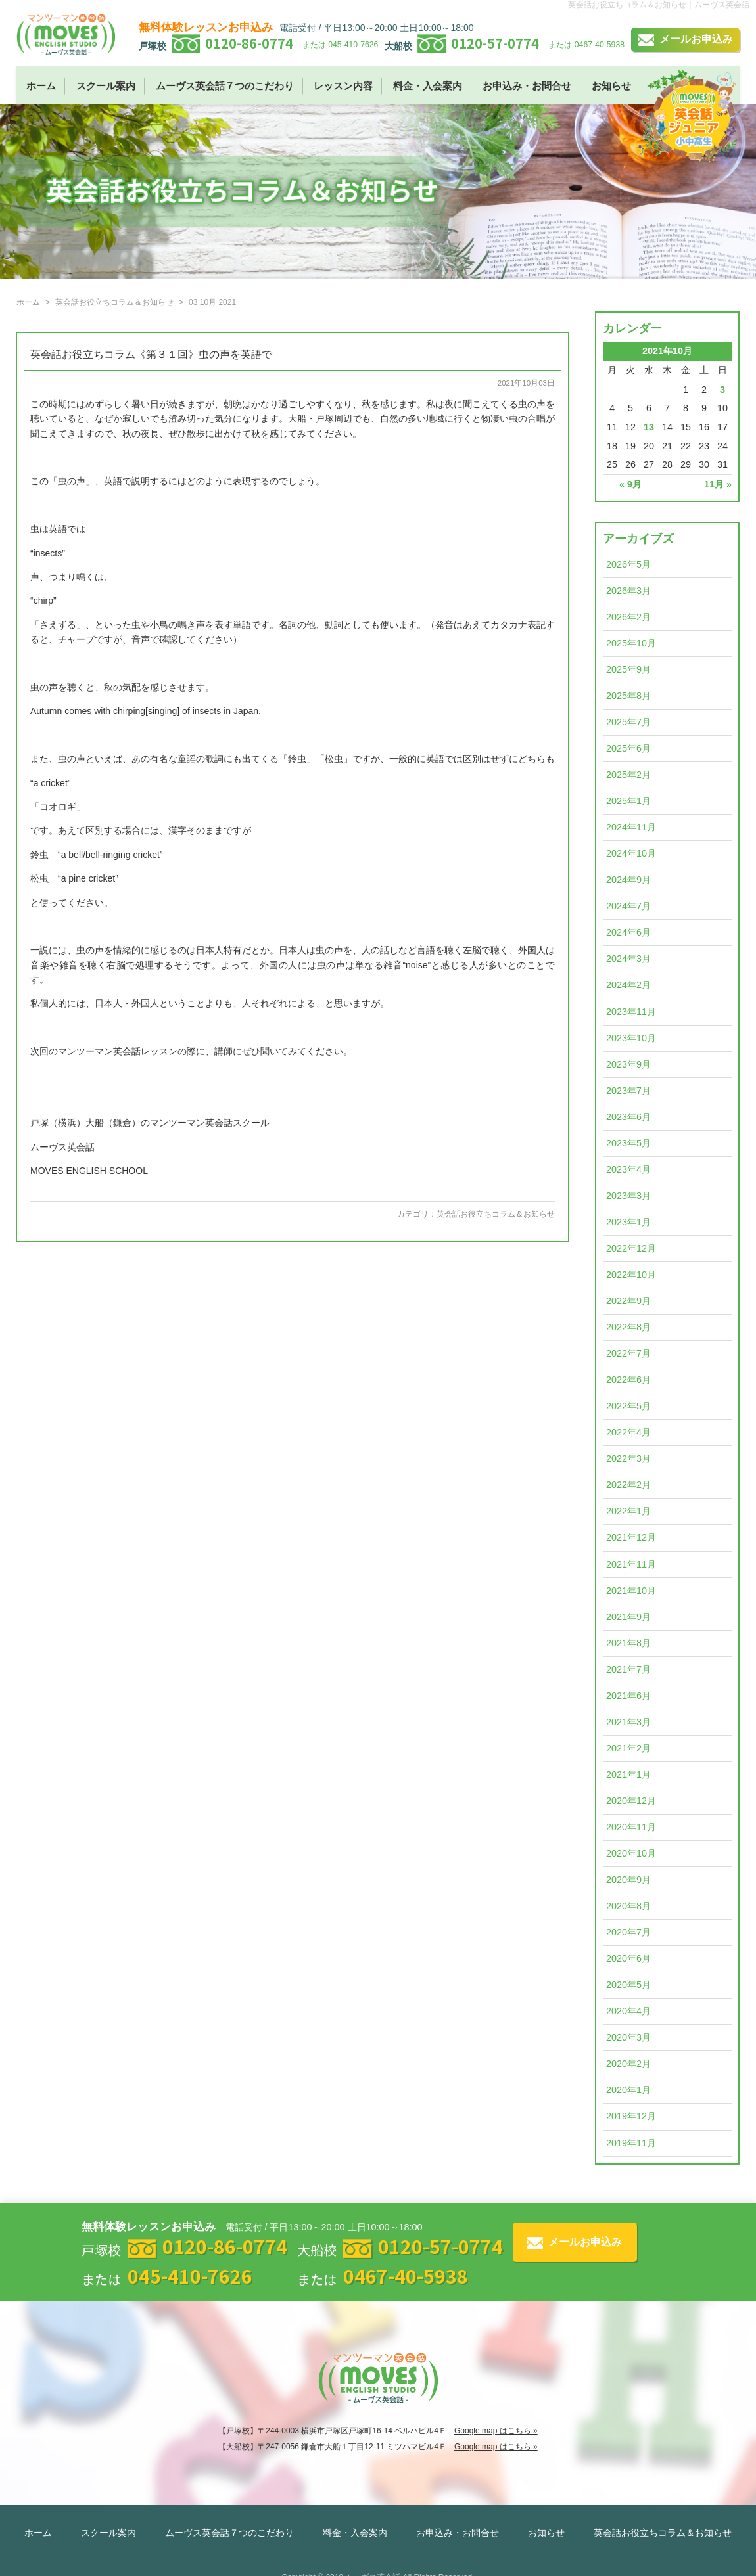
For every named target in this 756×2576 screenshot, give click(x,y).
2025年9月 (628, 669)
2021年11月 (631, 1564)
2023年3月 (628, 1195)
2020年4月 (628, 2011)
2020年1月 (628, 2090)
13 (649, 427)
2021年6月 (628, 1695)
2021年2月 (628, 1748)
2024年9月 (628, 879)
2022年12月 (631, 1248)
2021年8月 (628, 1643)
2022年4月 (628, 1432)
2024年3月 (628, 958)
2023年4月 (628, 1169)
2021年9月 (628, 1617)
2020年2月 (628, 2063)
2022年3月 (628, 1458)
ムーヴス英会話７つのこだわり (225, 85)
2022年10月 (631, 1274)
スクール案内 (105, 85)
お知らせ (611, 85)
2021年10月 (631, 1590)
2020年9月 (628, 1879)
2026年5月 (628, 564)
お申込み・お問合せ (527, 85)
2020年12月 (631, 1801)
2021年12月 (631, 1537)
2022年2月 (628, 1485)
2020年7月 (628, 1932)
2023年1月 (628, 1222)
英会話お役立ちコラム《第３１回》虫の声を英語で (151, 354)
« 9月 (630, 484)
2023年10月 (631, 1038)
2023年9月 (628, 1064)
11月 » (718, 484)
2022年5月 (628, 1406)
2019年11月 (631, 2143)
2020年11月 (631, 1827)
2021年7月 (628, 1669)
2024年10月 (631, 853)
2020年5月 (628, 1984)
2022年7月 (628, 1353)
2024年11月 (631, 827)
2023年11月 (631, 1011)
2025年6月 (628, 748)
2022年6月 (628, 1379)
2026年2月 (628, 617)
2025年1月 (628, 801)
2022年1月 (628, 1511)
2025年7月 (628, 722)
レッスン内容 (343, 85)
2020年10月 (631, 1853)
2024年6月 (628, 932)
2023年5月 (628, 1143)
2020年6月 (628, 1958)
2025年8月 (628, 695)
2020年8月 (628, 1906)
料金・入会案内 (427, 85)
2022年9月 (628, 1301)
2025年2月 (628, 774)
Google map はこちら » (496, 2430)
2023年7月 (628, 1090)
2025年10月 (631, 643)
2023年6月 (628, 1117)
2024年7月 (628, 906)
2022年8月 (628, 1327)
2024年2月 (628, 985)
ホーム (41, 85)
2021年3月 (628, 1722)
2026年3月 (628, 590)
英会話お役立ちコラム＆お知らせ (496, 1214)
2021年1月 (628, 1774)
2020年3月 (628, 2037)
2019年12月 (631, 2116)
